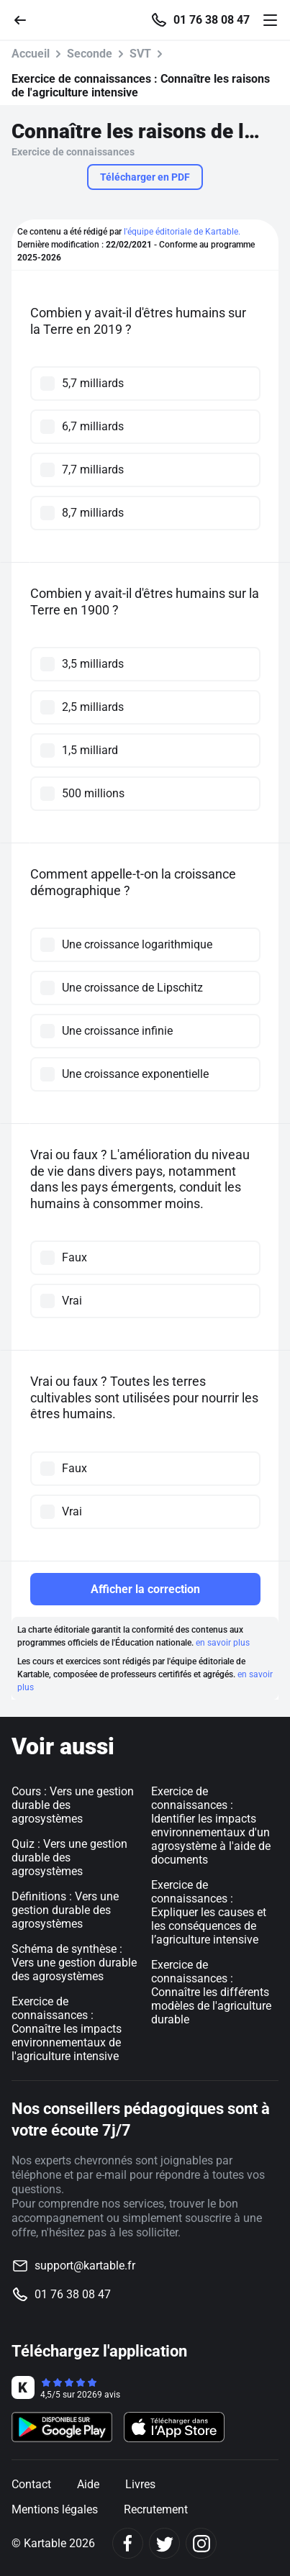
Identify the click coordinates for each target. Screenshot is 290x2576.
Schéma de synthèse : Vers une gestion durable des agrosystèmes (74, 1962)
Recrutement (156, 2509)
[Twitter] (164, 2543)
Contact (31, 2484)
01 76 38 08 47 (211, 20)
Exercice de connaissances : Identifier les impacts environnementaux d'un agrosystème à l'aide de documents (211, 1825)
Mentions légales (55, 2509)
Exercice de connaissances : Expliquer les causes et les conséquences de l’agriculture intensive (208, 1912)
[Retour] (26, 19)
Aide (88, 2484)
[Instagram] (201, 2543)
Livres (140, 2484)
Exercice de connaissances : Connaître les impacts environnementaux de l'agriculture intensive (67, 2029)
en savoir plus (223, 1643)
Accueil (31, 53)
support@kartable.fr (85, 2265)
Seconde (89, 53)
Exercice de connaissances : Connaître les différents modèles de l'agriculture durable (211, 1992)
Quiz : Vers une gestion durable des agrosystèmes (69, 1857)
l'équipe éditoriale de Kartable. (182, 232)
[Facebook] (127, 2543)
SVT (140, 53)
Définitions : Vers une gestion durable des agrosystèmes (65, 1910)
